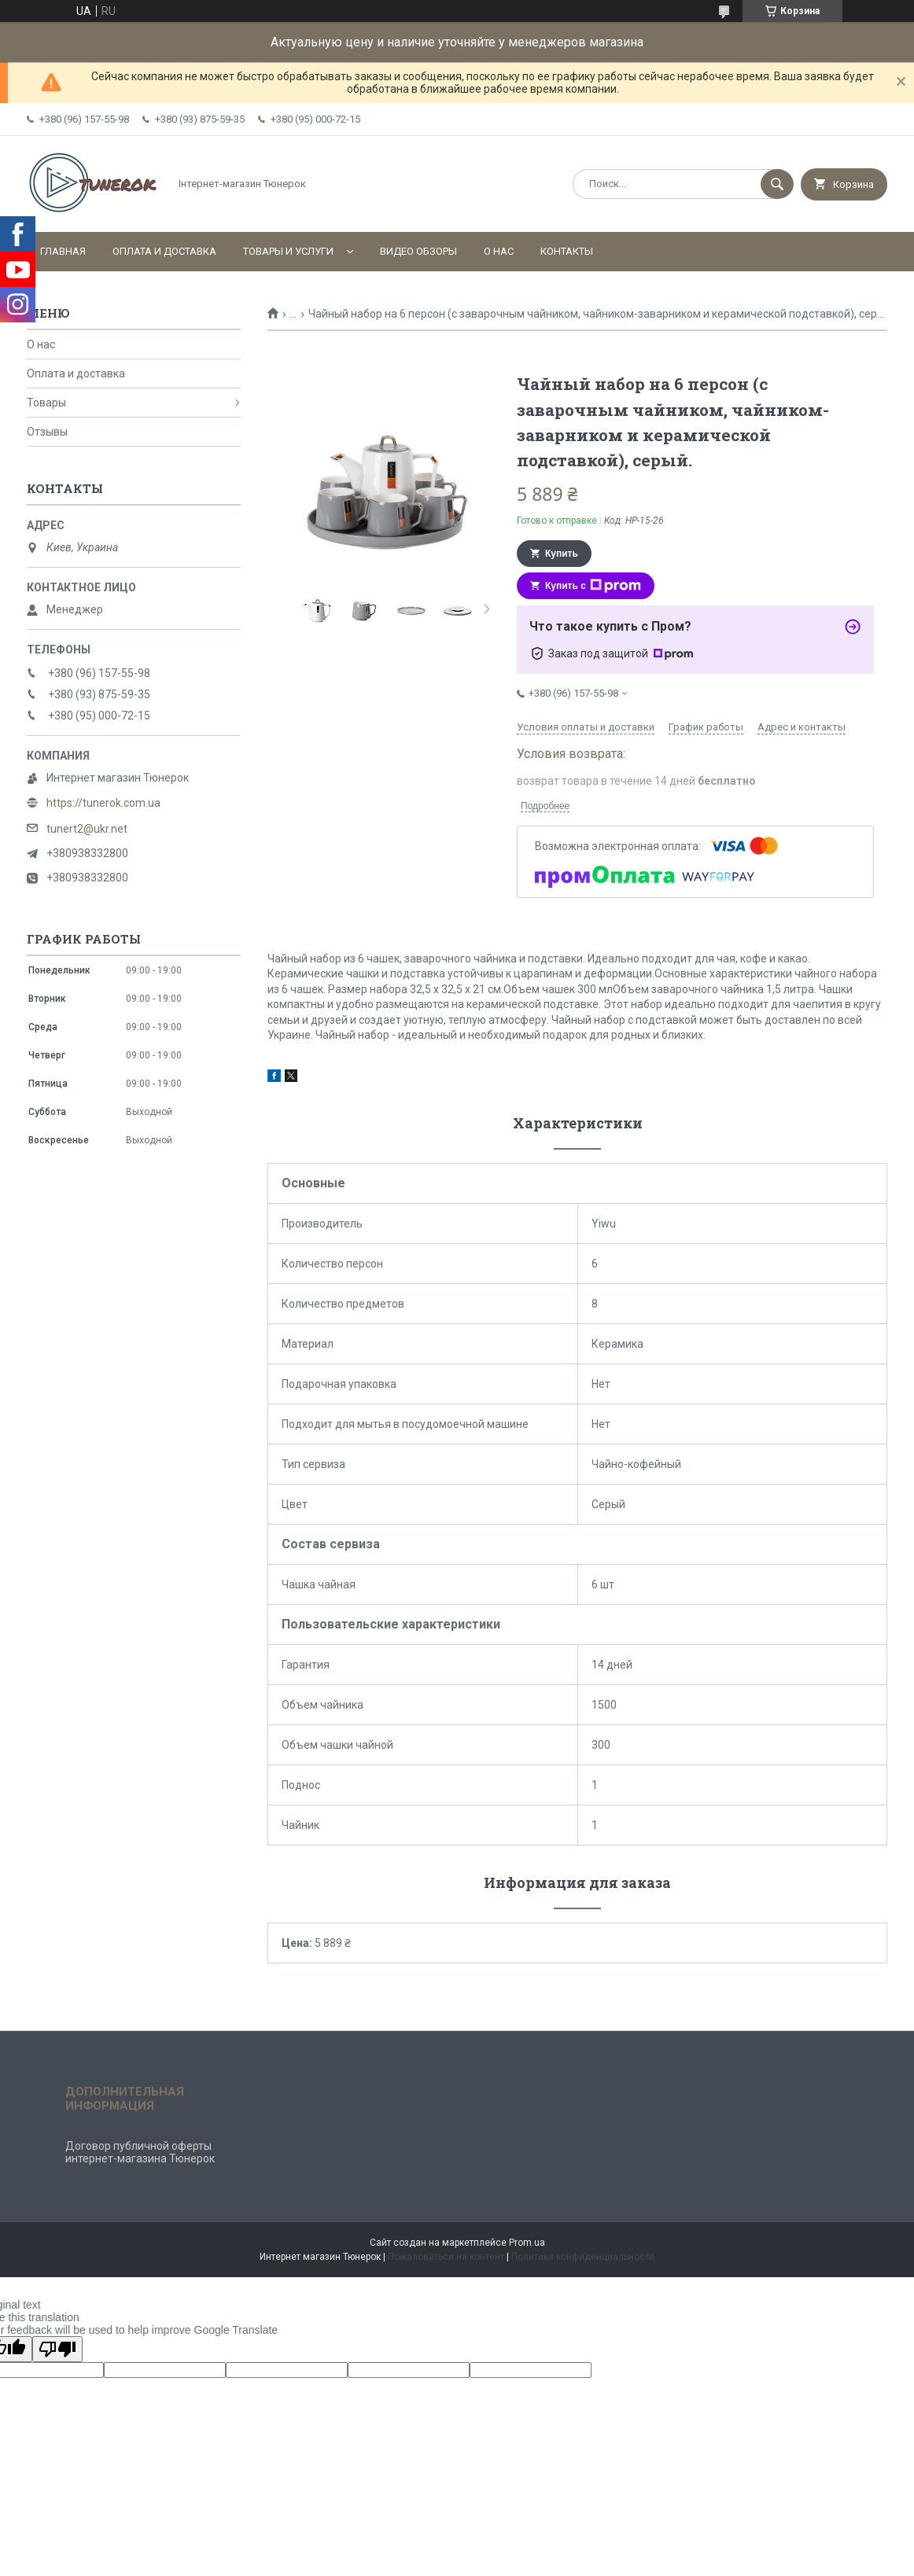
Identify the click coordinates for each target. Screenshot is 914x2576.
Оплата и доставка (164, 251)
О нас (499, 251)
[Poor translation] (57, 2349)
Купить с (593, 586)
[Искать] (777, 184)
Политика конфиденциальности (582, 2256)
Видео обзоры (418, 251)
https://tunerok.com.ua (103, 803)
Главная (63, 251)
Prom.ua (527, 2242)
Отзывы (47, 431)
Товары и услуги (288, 251)
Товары (46, 402)
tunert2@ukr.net (86, 828)
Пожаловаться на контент (446, 2256)
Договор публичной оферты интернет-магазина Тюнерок (140, 2152)
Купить (561, 553)
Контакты (566, 251)
